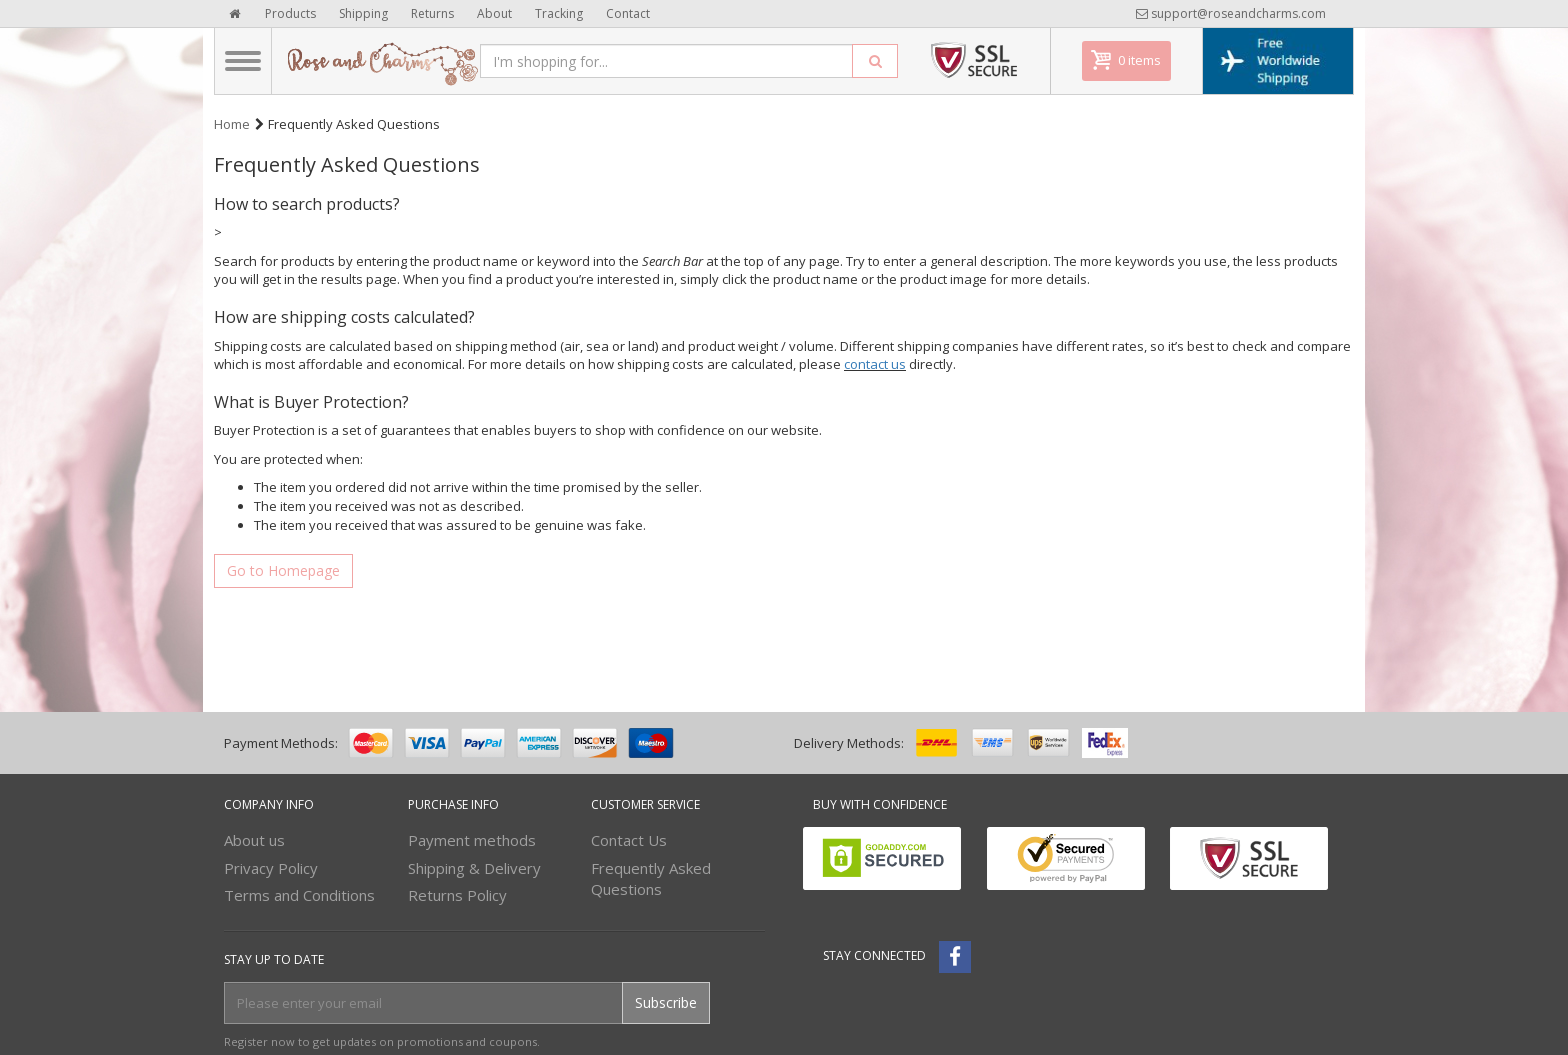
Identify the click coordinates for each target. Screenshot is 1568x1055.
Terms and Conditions (299, 895)
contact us (875, 364)
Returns (432, 13)
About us (254, 840)
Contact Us (629, 840)
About (494, 13)
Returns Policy (457, 895)
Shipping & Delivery (474, 868)
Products (290, 13)
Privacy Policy (271, 868)
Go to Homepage (283, 570)
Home (232, 124)
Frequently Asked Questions (651, 878)
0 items (1139, 60)
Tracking (559, 13)
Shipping (363, 13)
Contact (628, 13)
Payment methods (472, 840)
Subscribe (666, 1002)
